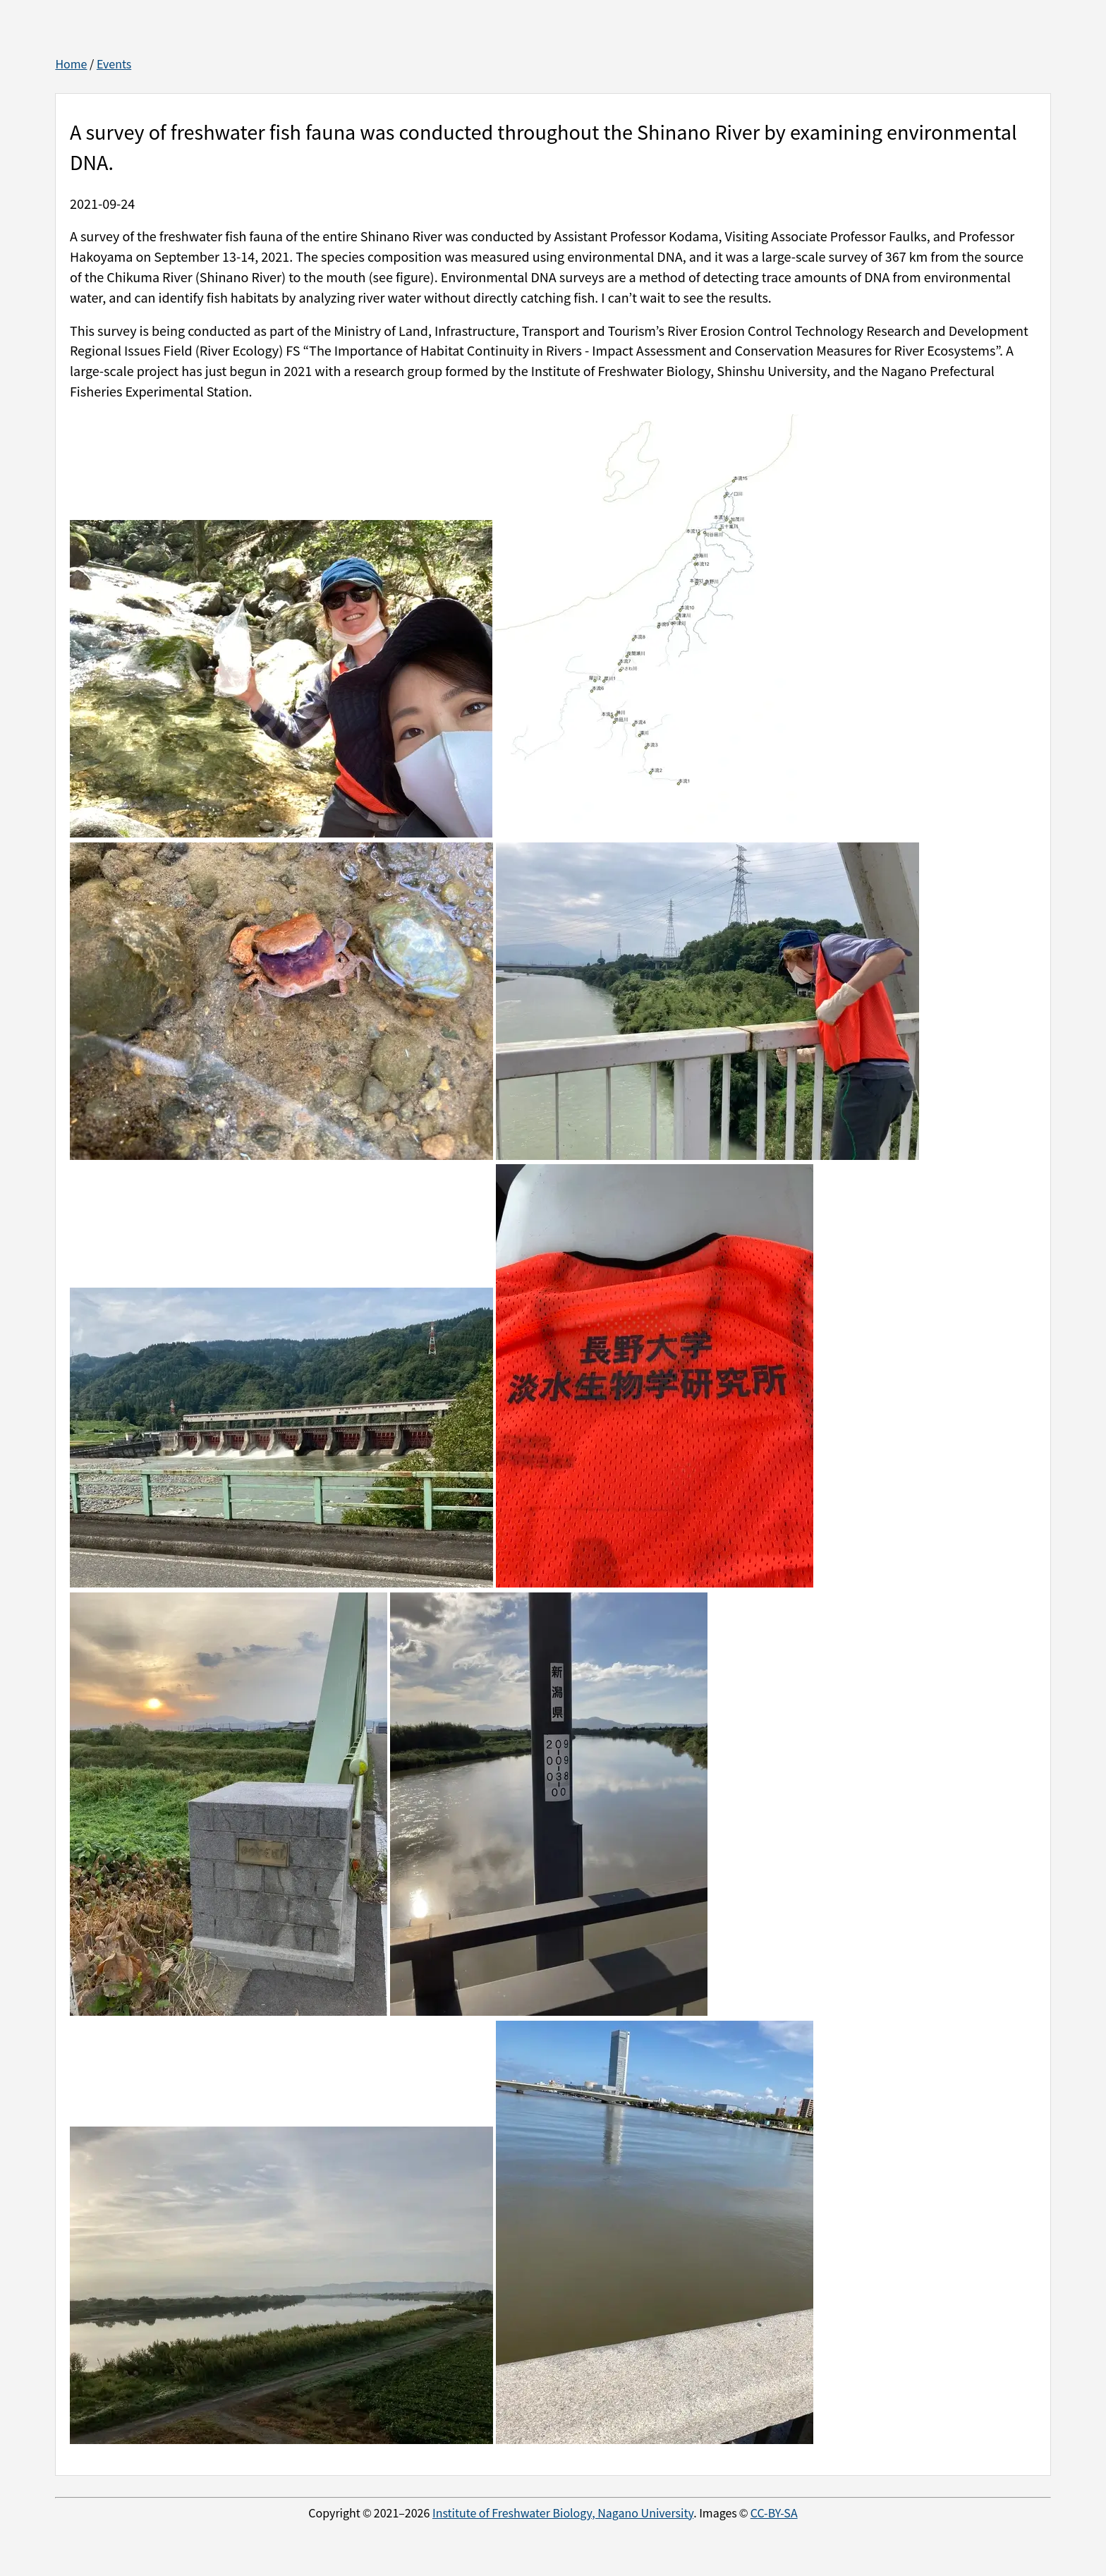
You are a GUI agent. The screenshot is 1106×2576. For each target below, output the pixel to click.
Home (71, 63)
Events (114, 63)
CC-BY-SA (774, 2512)
